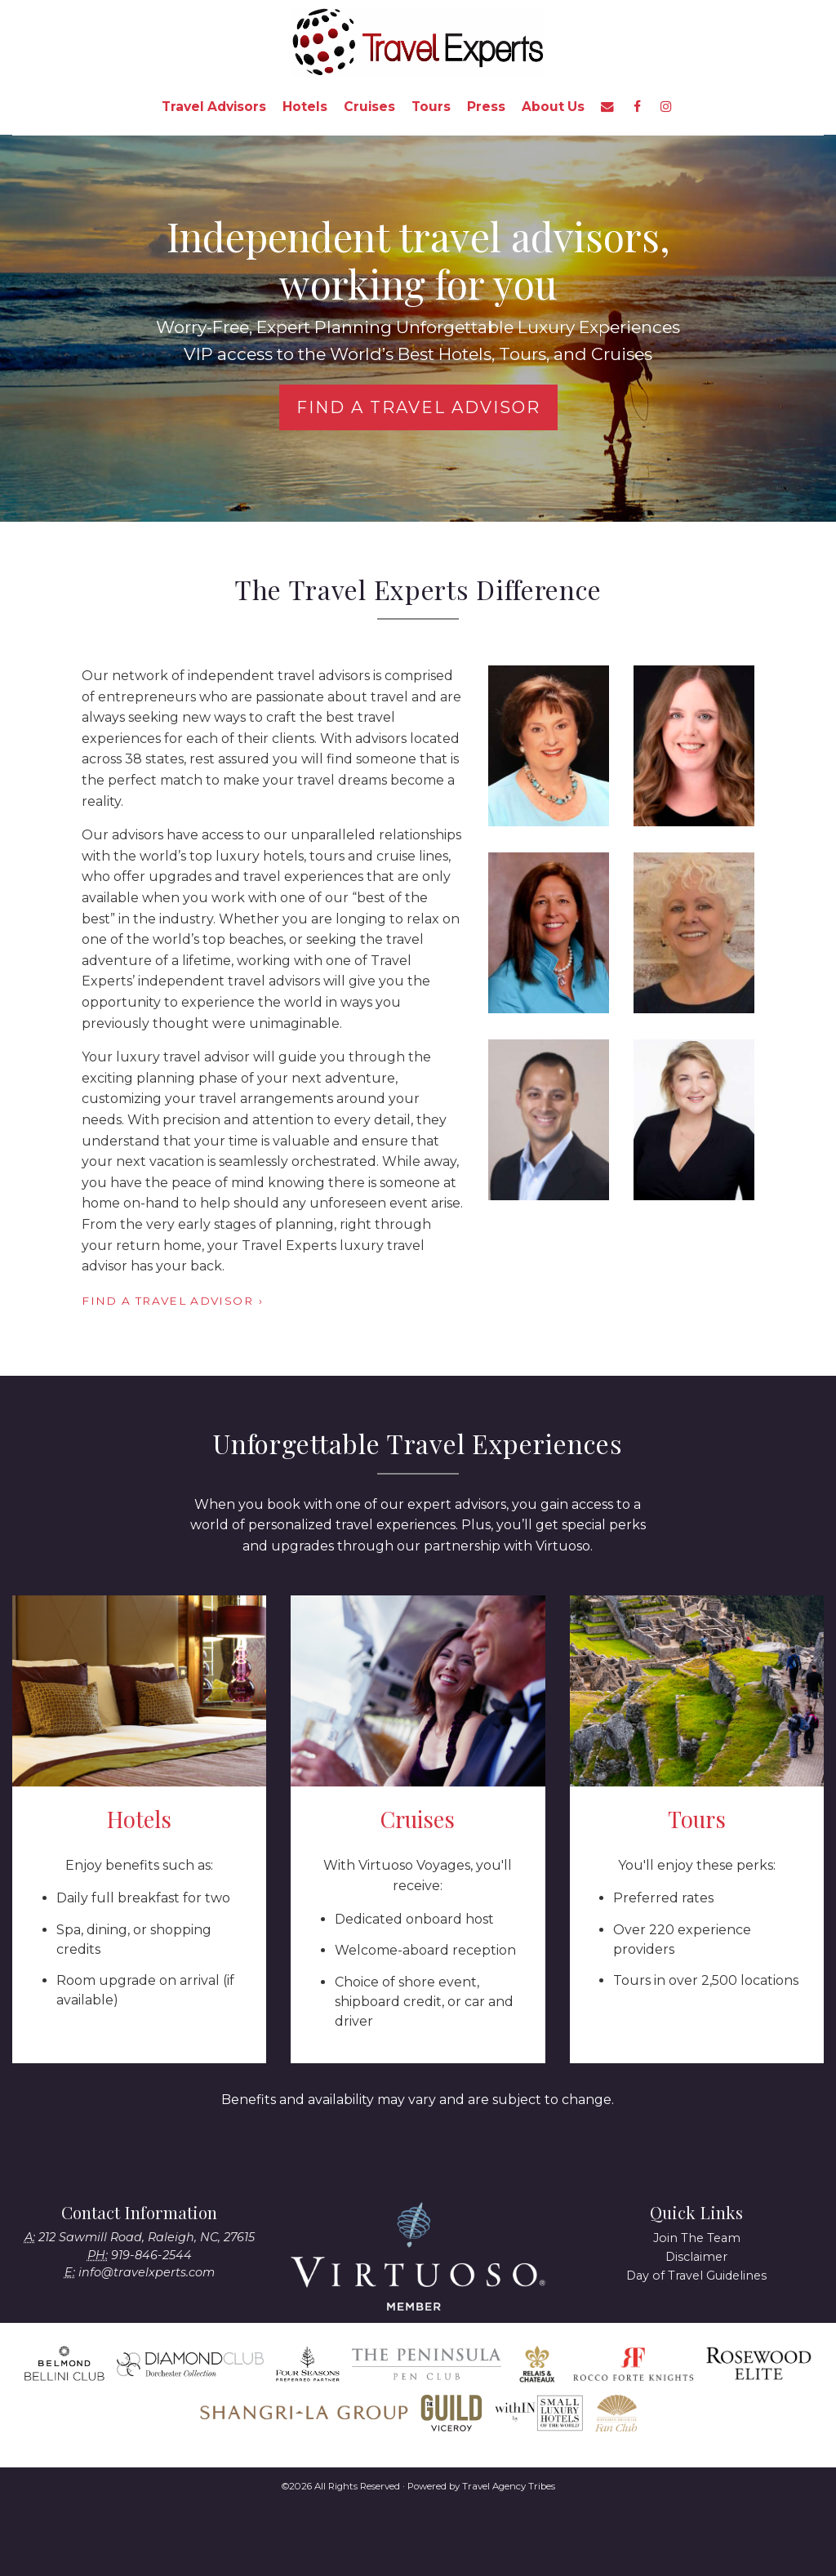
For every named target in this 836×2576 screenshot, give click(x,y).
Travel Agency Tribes (508, 2486)
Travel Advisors (214, 106)
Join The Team (696, 2238)
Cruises (369, 106)
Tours (431, 106)
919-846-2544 (151, 2255)
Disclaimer (696, 2256)
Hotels (304, 106)
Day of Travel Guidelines (696, 2275)
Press (486, 106)
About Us (553, 106)
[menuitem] (214, 106)
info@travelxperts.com (146, 2272)
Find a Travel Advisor (418, 407)
